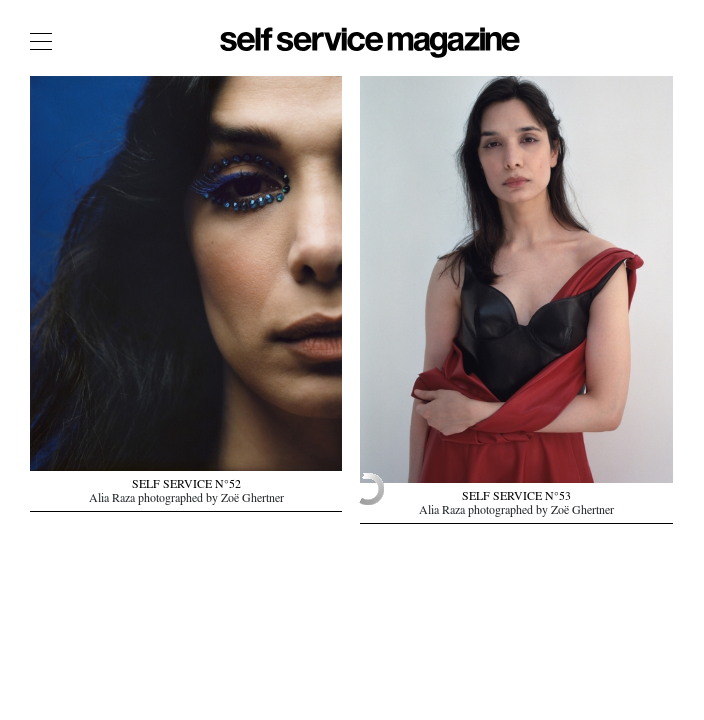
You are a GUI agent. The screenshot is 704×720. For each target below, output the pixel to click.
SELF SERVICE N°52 (186, 486)
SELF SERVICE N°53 (516, 498)
